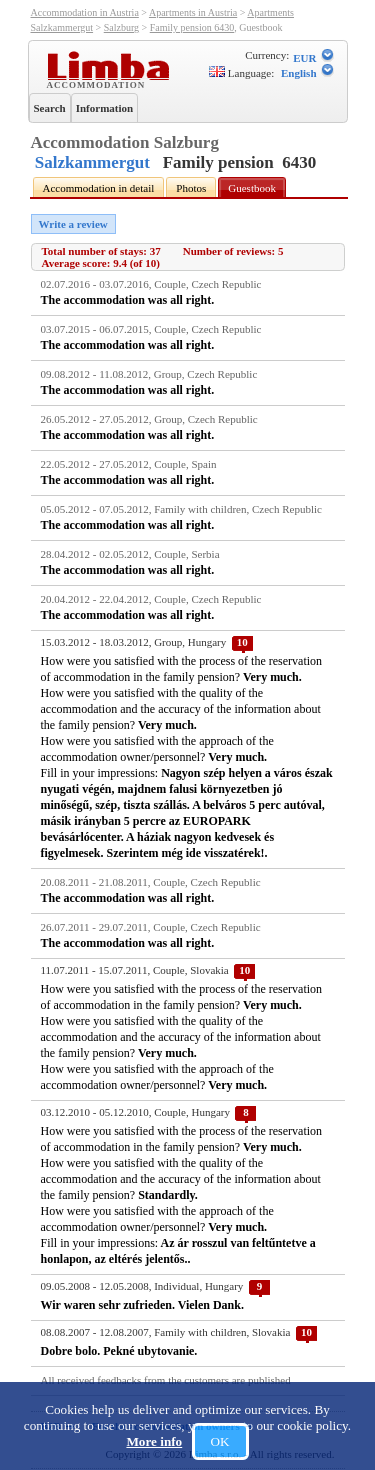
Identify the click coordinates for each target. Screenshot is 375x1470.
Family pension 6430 (192, 27)
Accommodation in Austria (85, 12)
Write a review (73, 224)
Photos (191, 188)
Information (104, 108)
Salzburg (121, 27)
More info (154, 1441)
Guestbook (252, 188)
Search (50, 108)
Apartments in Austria (193, 12)
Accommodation (98, 84)
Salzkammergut (92, 162)
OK (220, 1441)
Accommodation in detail (99, 188)
